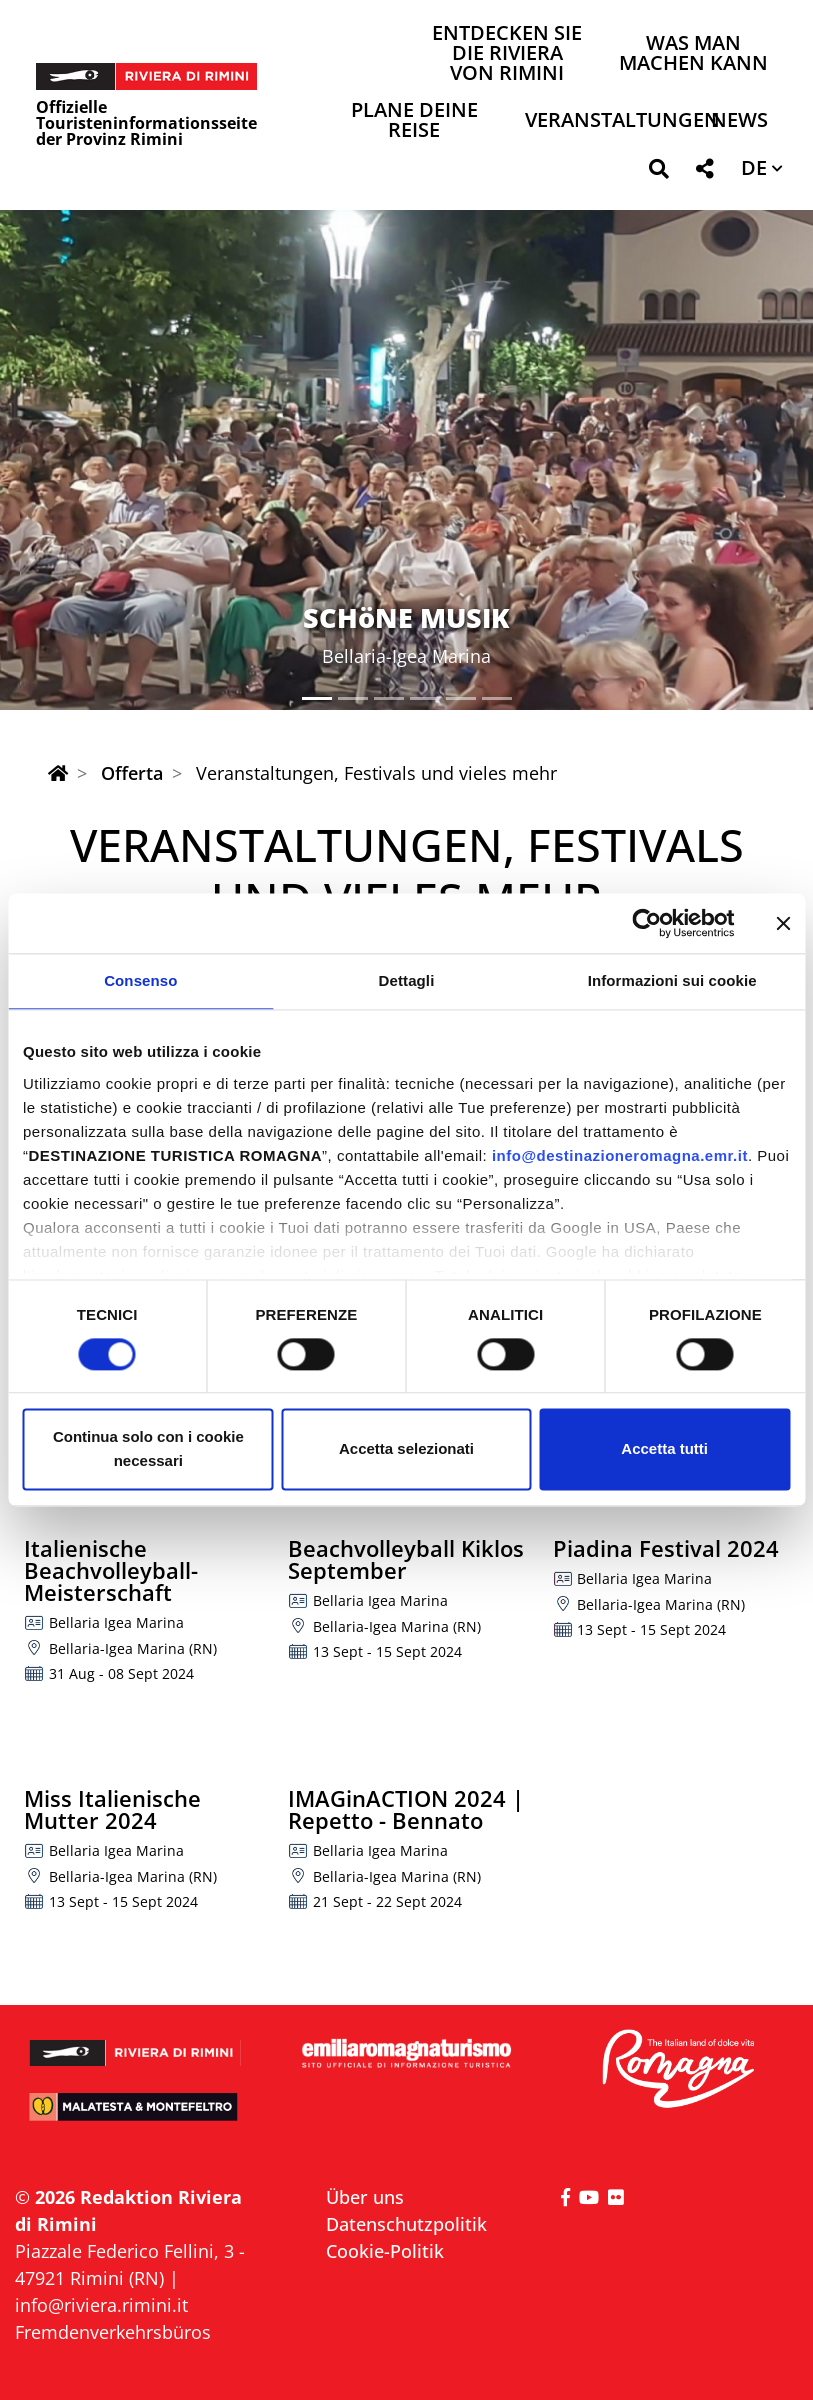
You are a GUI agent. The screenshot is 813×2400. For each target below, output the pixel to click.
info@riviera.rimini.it (101, 2305)
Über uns (365, 2197)
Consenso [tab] (140, 980)
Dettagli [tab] (407, 980)
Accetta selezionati (406, 1449)
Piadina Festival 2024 (666, 1548)
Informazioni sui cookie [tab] (672, 980)
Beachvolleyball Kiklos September (406, 1559)
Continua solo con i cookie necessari (148, 1449)
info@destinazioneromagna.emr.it (620, 1155)
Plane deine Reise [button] (414, 121)
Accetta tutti (664, 1449)
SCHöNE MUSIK (406, 617)
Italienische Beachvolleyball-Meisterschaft (111, 1570)
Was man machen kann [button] (693, 54)
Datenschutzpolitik (406, 2224)
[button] (658, 172)
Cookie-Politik (385, 2251)
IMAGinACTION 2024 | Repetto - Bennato (406, 1809)
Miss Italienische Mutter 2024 (112, 1809)
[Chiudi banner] (783, 923)
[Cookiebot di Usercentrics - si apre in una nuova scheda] (646, 923)
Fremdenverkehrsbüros (113, 2332)
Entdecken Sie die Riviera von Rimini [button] (507, 54)
